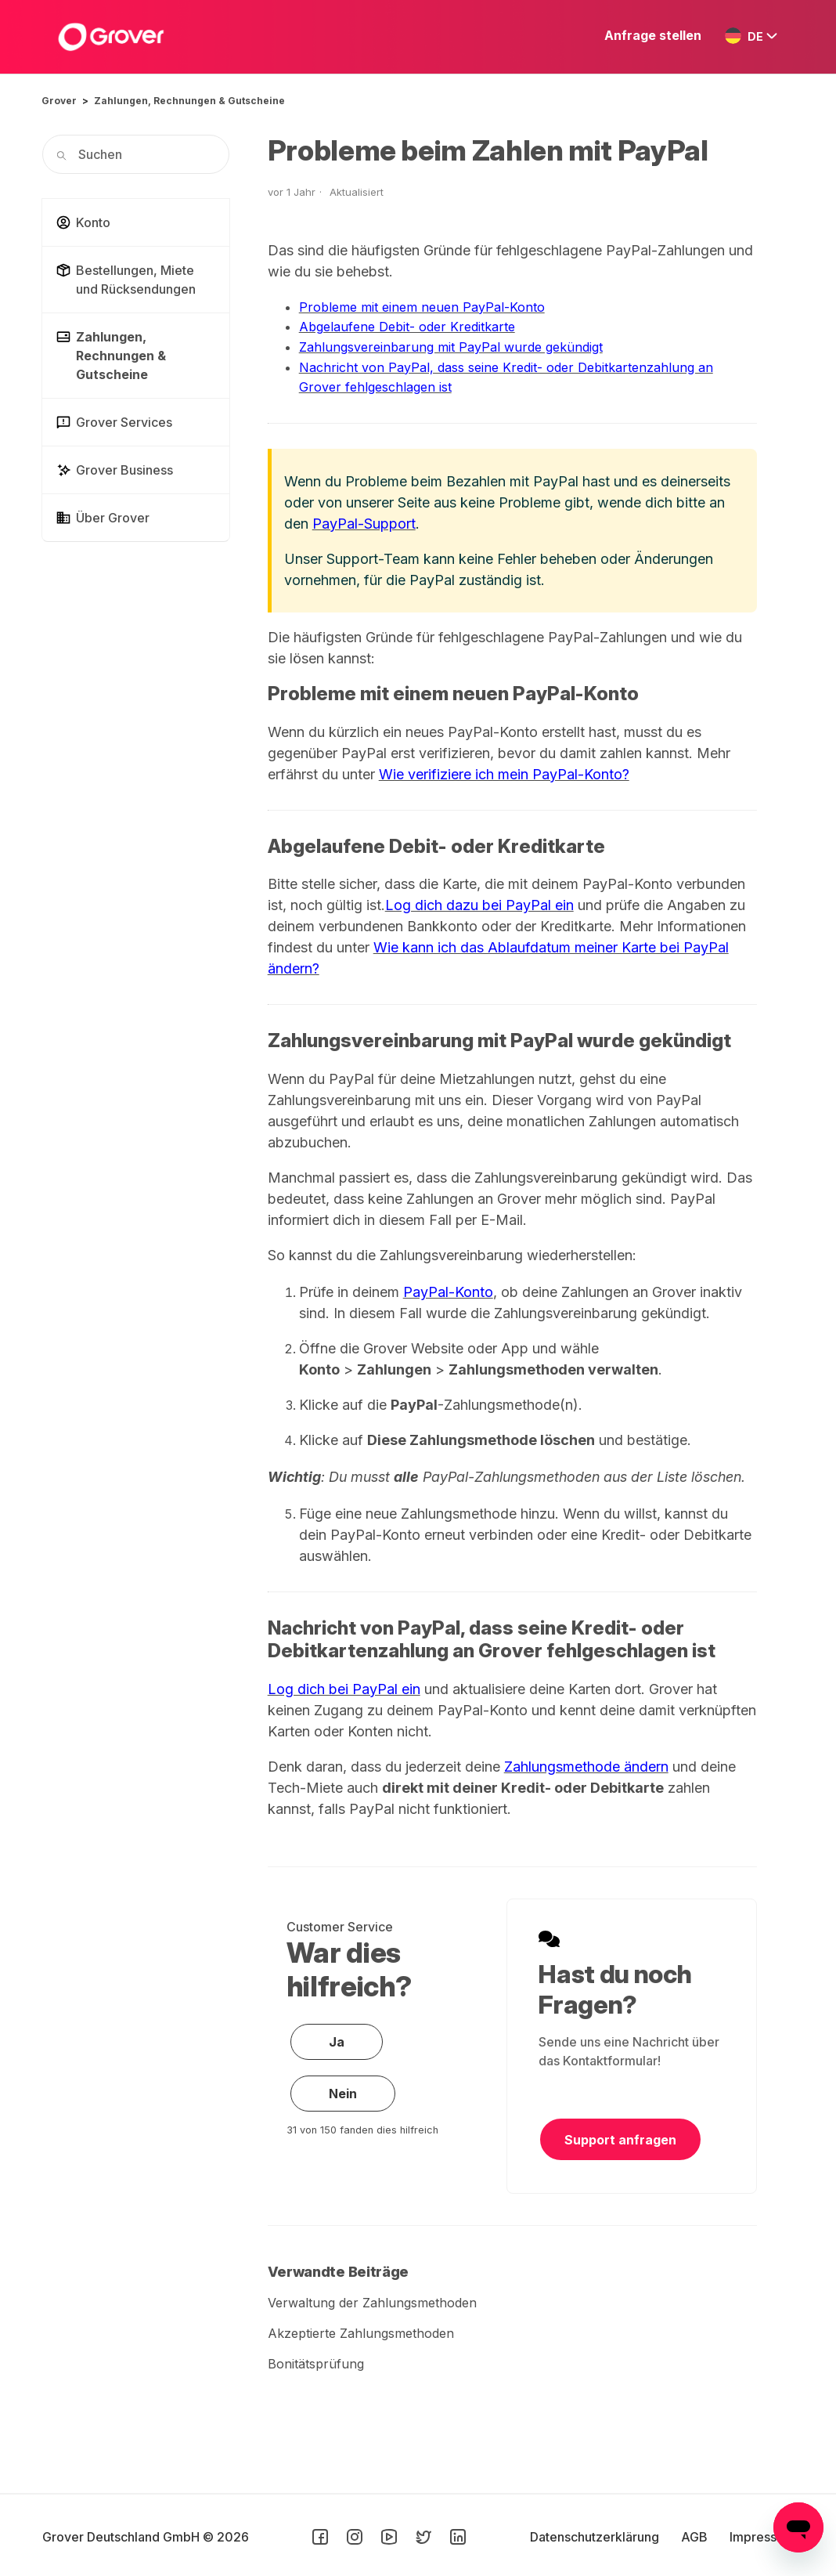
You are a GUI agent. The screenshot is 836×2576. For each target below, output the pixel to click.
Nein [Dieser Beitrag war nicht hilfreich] (343, 2093)
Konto (83, 222)
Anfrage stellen (652, 35)
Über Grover (103, 518)
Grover (59, 101)
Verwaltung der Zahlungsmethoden (372, 2302)
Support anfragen (620, 2140)
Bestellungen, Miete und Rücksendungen (126, 279)
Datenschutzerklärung (596, 2537)
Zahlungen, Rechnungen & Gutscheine (189, 101)
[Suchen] (135, 154)
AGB (696, 2537)
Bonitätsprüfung (316, 2364)
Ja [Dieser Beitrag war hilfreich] (336, 2042)
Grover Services (114, 422)
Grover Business (114, 470)
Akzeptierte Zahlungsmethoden (361, 2333)
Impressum (762, 2537)
